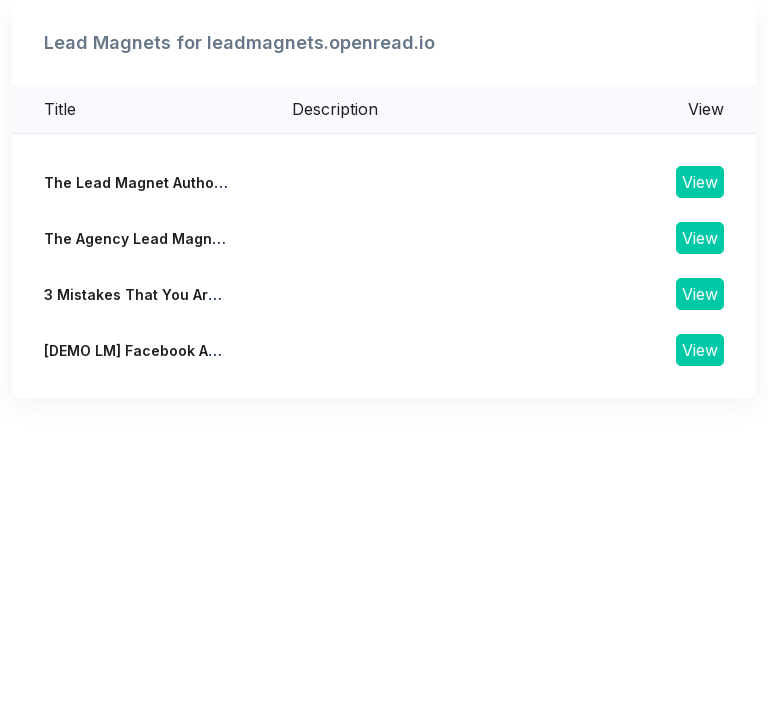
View (700, 182)
